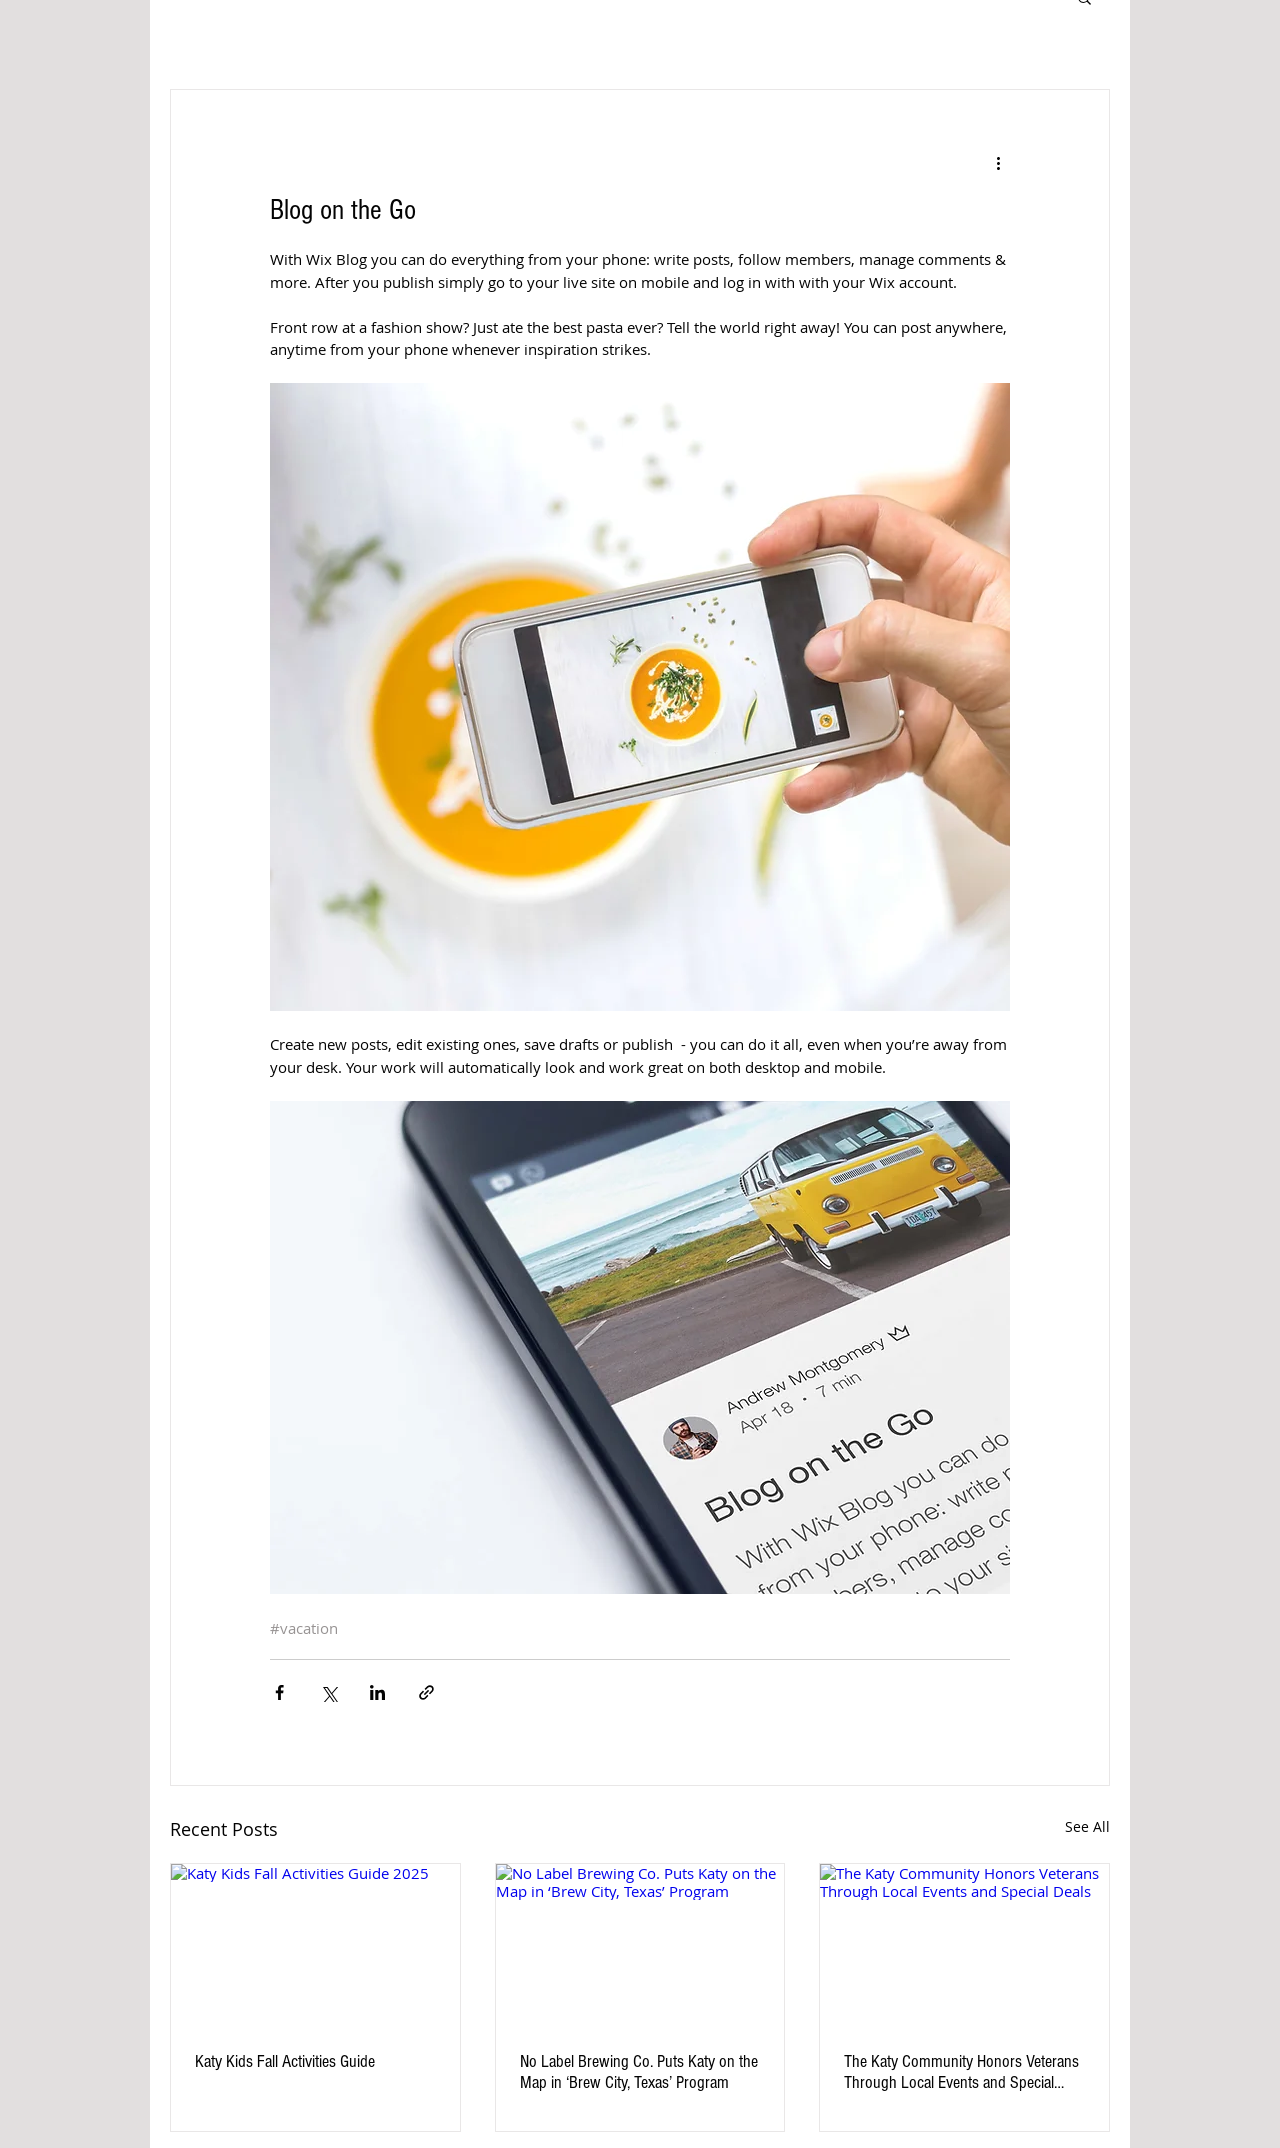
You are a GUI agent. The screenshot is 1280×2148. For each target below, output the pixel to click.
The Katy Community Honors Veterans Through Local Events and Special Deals (961, 2072)
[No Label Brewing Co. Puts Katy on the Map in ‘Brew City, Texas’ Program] (640, 1945)
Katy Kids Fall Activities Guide (285, 2061)
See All (1087, 1826)
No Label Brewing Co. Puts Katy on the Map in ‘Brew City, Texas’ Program (639, 2072)
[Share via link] (426, 1692)
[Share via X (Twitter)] (328, 1692)
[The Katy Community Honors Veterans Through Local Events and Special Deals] (964, 1945)
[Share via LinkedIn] (377, 1692)
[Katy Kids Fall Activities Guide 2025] (315, 1945)
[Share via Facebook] (279, 1692)
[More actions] (998, 162)
